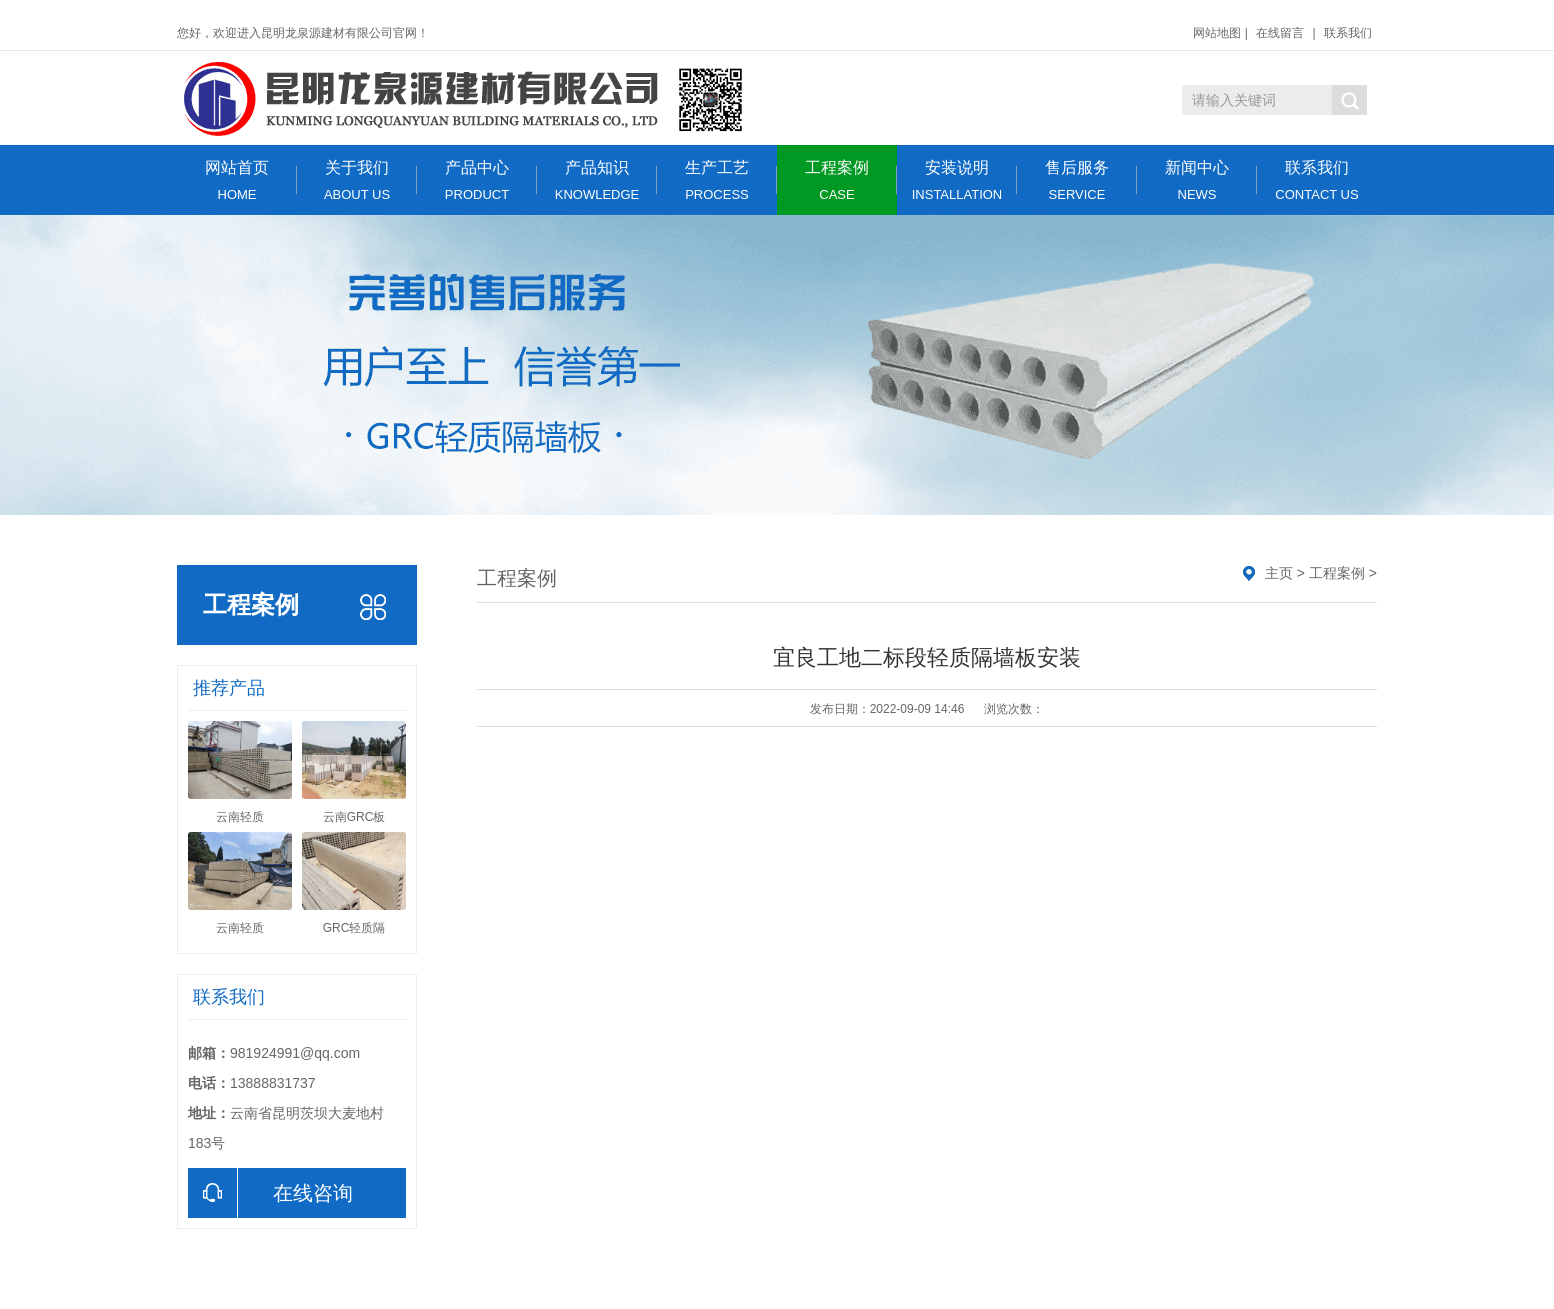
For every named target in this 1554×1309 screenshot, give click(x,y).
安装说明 (957, 180)
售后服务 (1077, 180)
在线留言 (1280, 33)
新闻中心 (1197, 180)
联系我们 (1348, 33)
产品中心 (477, 180)
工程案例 (837, 180)
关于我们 (357, 180)
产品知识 (597, 180)
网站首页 (237, 180)
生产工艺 (717, 180)
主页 (1279, 573)
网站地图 (1217, 33)
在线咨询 (270, 1193)
